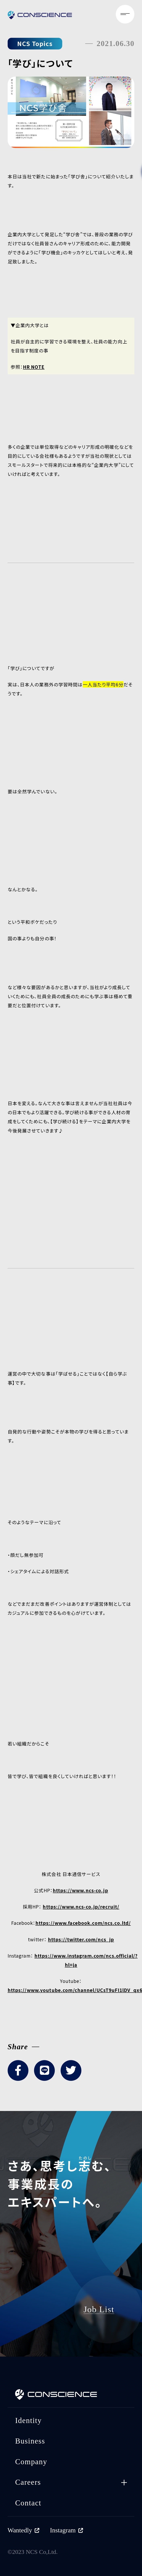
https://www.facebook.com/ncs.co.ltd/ (83, 1923)
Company (31, 2462)
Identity (28, 2420)
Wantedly (23, 2530)
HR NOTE (34, 366)
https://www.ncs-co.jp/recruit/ (81, 1906)
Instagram (66, 2530)
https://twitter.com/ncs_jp (81, 1939)
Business (30, 2441)
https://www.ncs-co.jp (80, 1890)
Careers (71, 2482)
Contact (28, 2503)
